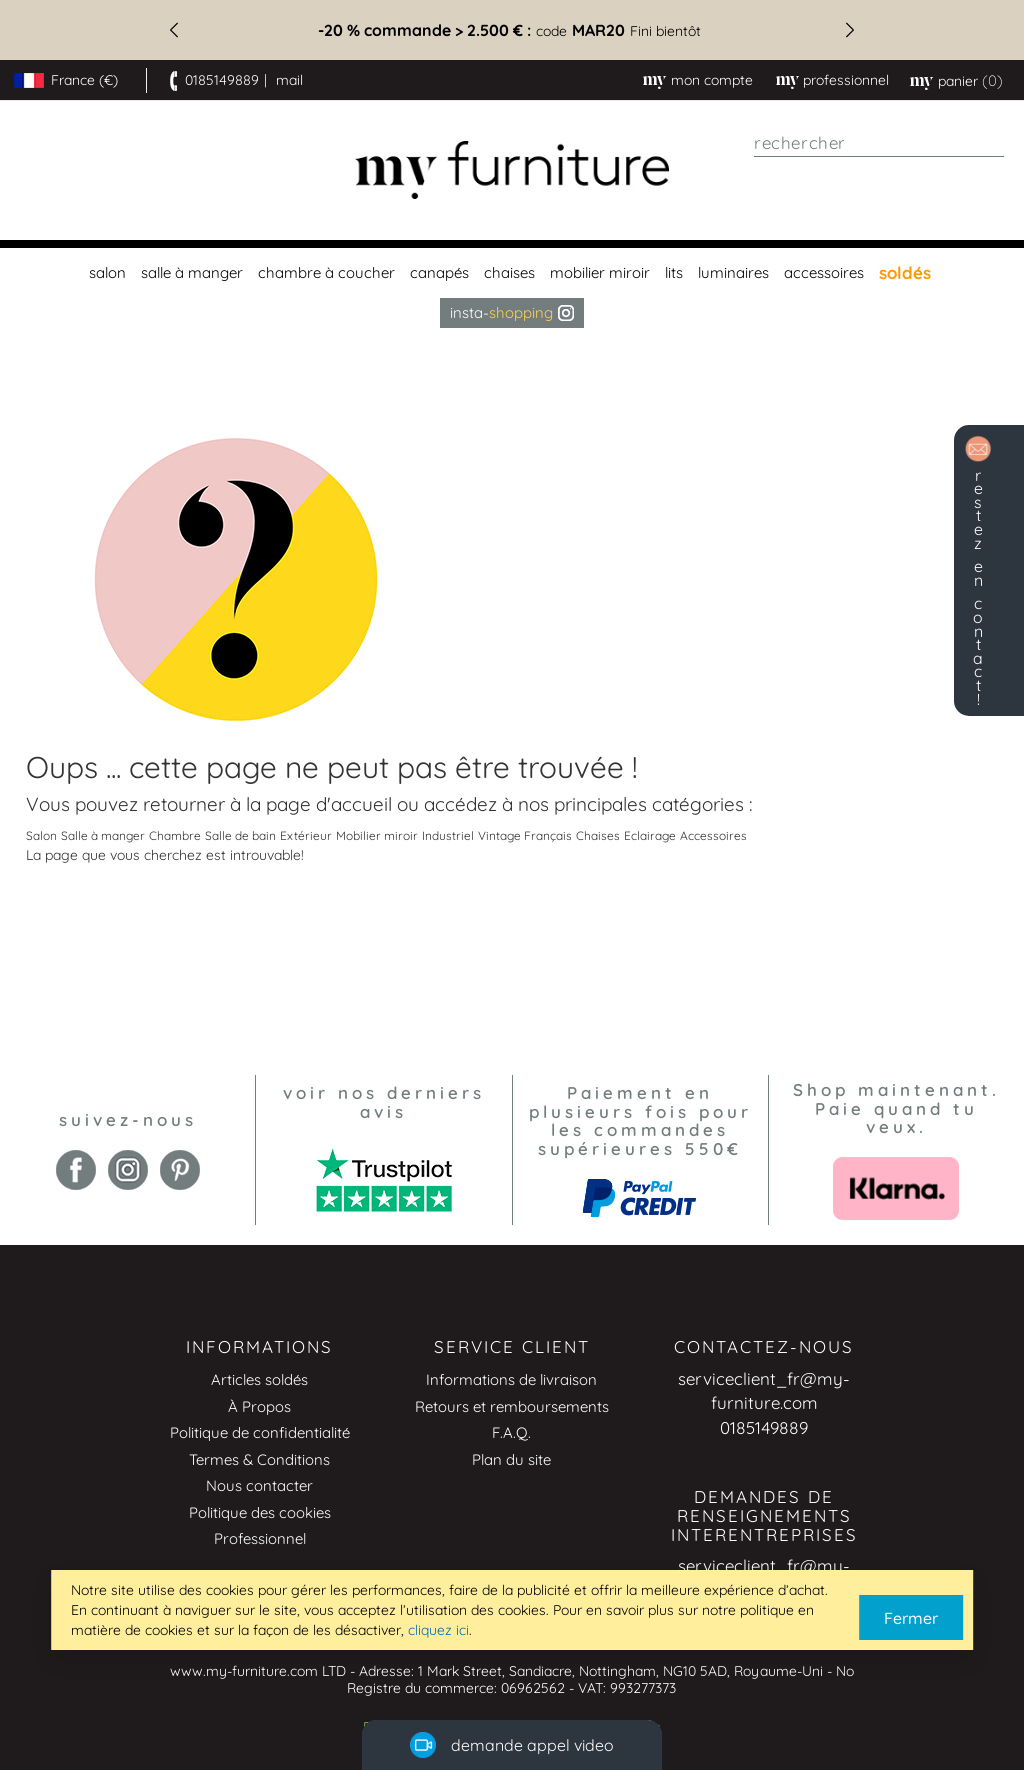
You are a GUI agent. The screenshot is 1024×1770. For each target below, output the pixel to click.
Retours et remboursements (512, 1406)
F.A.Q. (511, 1432)
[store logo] (512, 170)
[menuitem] (105, 273)
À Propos (259, 1406)
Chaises (598, 835)
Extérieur (306, 835)
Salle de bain (240, 835)
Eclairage (650, 835)
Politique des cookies (260, 1512)
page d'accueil (329, 804)
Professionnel (260, 1538)
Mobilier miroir (377, 835)
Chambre (175, 835)
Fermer (911, 1618)
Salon (41, 835)
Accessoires (713, 835)
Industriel (448, 835)
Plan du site (511, 1459)
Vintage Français (525, 835)
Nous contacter (259, 1485)
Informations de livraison (511, 1379)
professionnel (846, 80)
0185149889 (222, 80)
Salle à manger (103, 835)
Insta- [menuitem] (512, 312)
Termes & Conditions (259, 1459)
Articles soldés (259, 1379)
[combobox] (879, 143)
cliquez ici (438, 1630)
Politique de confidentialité (260, 1432)
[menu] (512, 288)
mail (289, 80)
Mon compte (712, 80)
